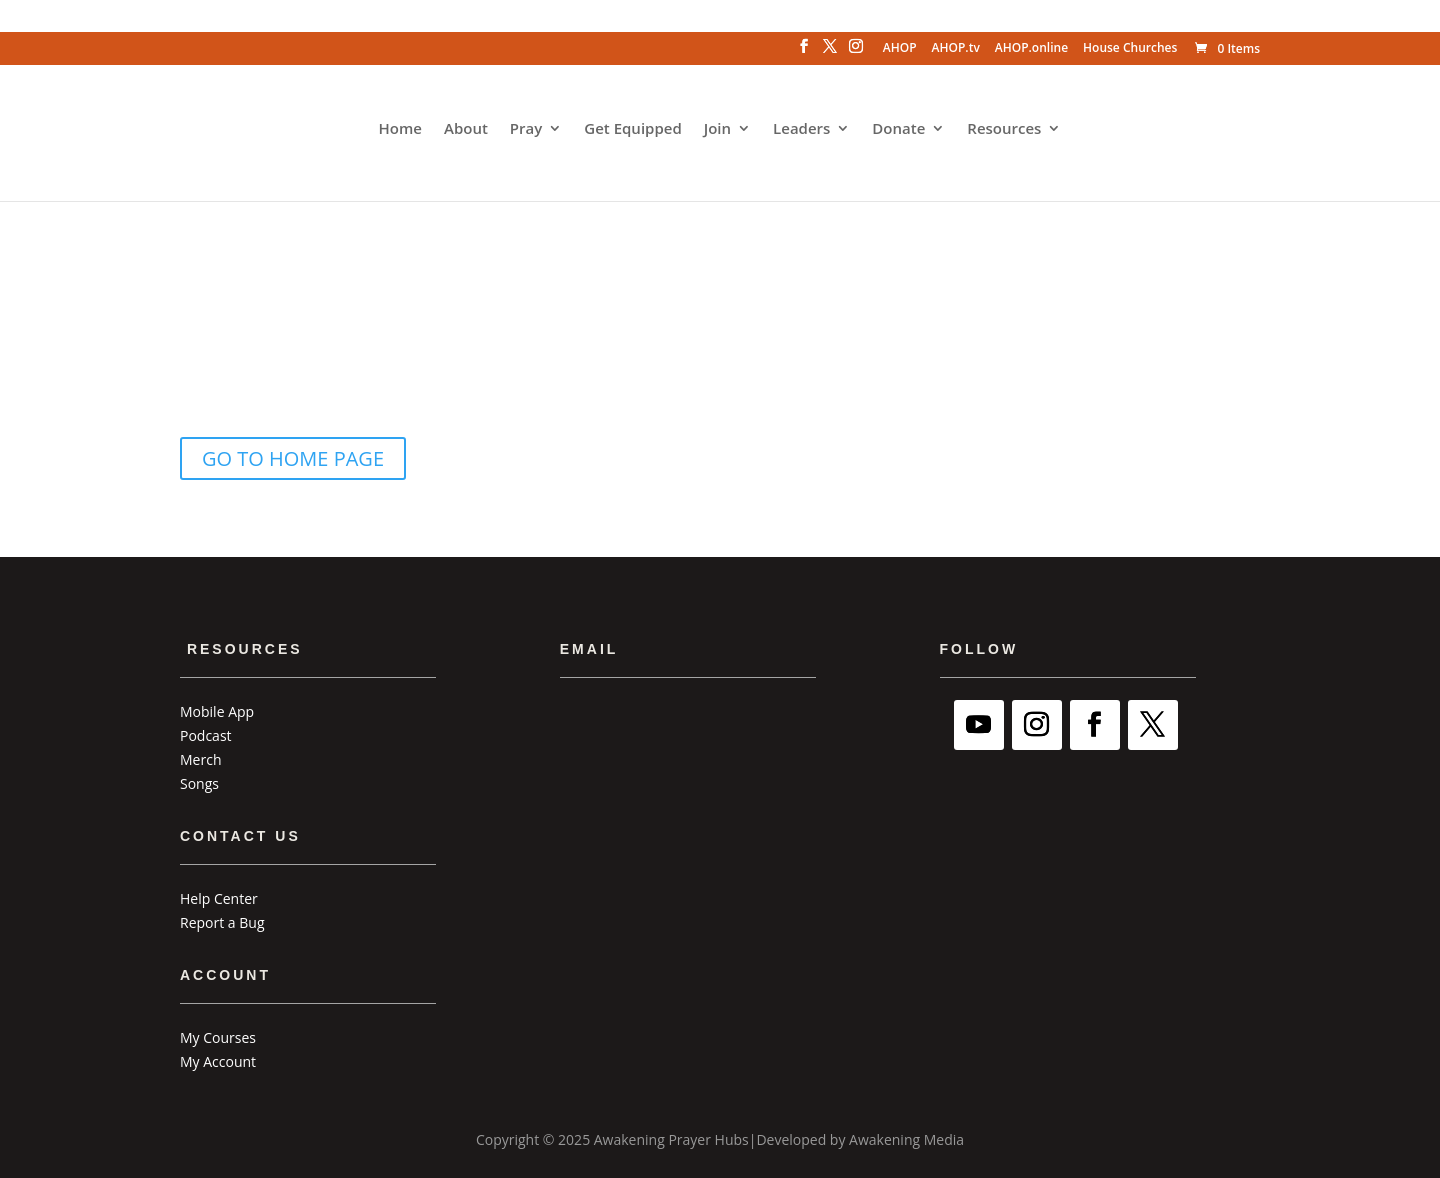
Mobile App (217, 711)
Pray (526, 129)
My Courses (218, 1037)
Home (400, 129)
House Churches (1130, 49)
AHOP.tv (956, 49)
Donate (898, 129)
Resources (1004, 129)
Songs (199, 783)
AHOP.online (1031, 49)
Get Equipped (632, 129)
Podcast (206, 735)
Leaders (801, 129)
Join (717, 129)
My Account (218, 1061)
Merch (200, 759)
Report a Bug (222, 922)
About (466, 129)
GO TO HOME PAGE (293, 458)
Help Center (219, 898)
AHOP (900, 49)
